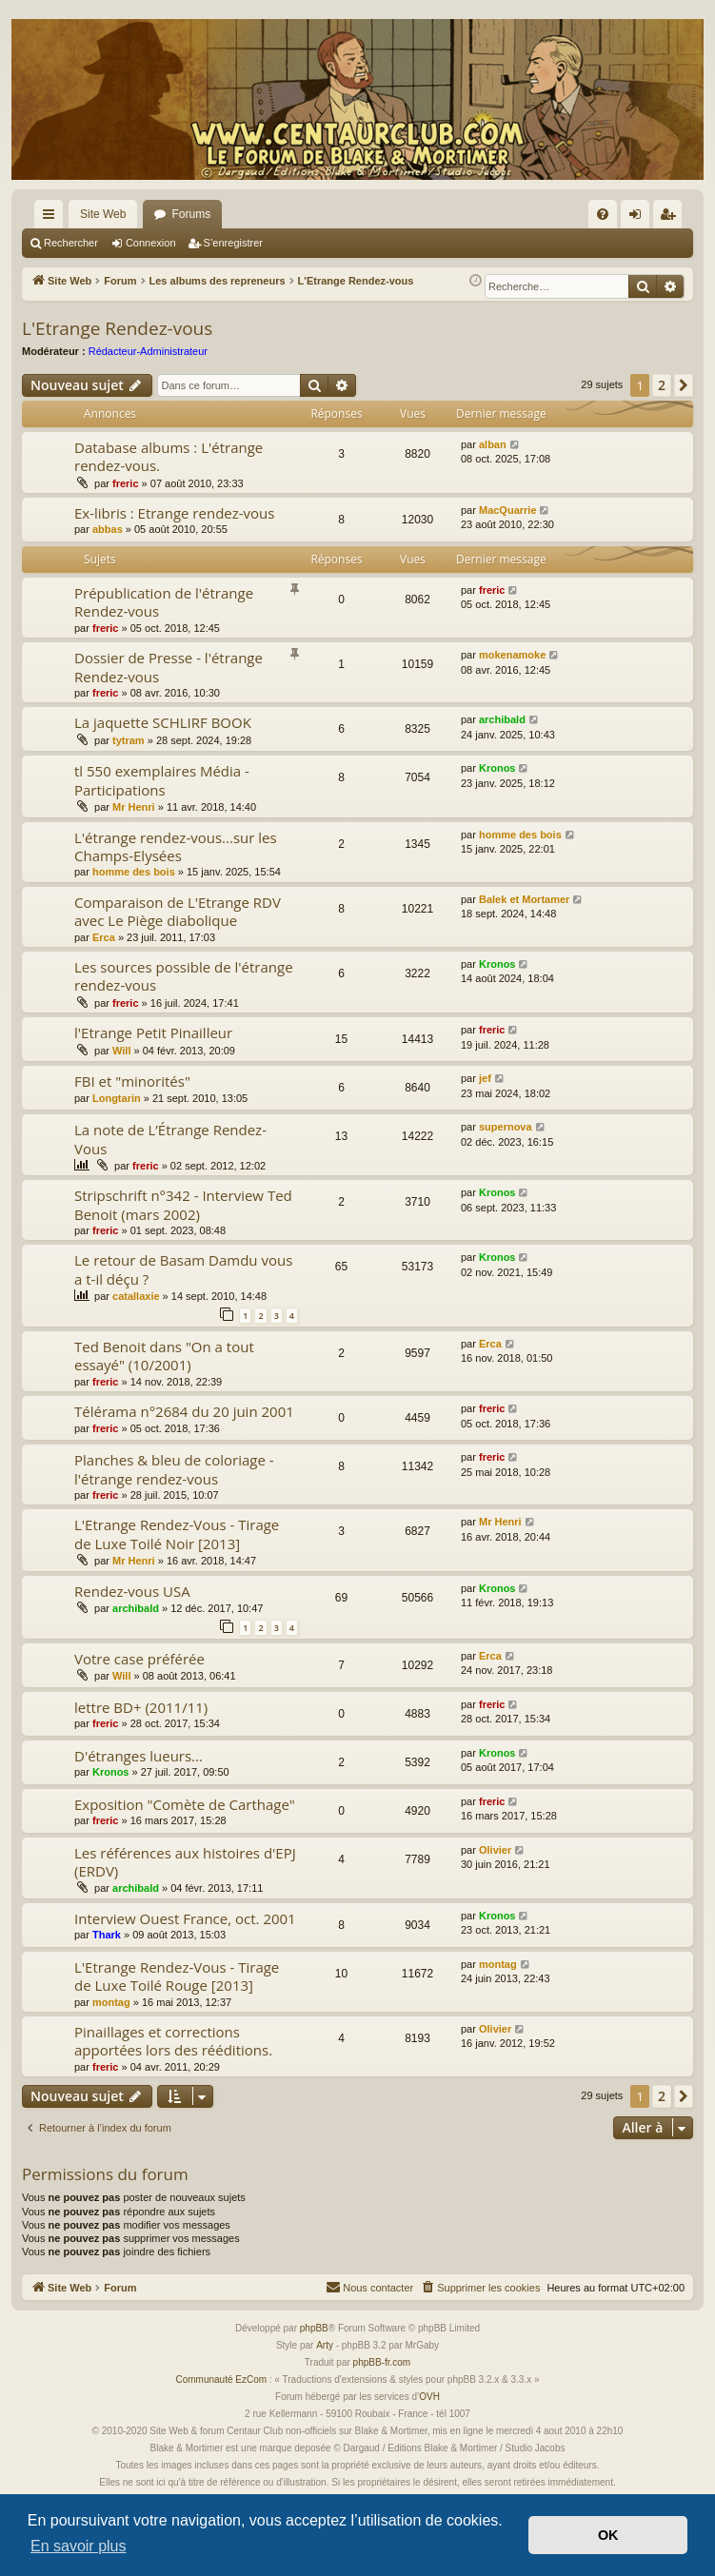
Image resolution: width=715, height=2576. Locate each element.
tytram (128, 740)
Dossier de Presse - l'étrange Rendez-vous (168, 666)
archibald (502, 719)
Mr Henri (133, 807)
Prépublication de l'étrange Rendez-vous (163, 601)
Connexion (151, 242)
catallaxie (136, 1296)
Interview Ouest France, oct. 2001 (185, 1918)
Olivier (495, 1850)
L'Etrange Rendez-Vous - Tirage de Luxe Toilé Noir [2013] (176, 1533)
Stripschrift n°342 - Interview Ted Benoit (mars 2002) (183, 1204)
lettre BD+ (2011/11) (141, 1707)
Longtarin (116, 1098)
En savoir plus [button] (78, 2546)
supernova (505, 1126)
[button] (683, 385)
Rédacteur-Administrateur (148, 351)
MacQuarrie (508, 510)
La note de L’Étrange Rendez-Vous (170, 1138)
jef (485, 1078)
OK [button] (608, 2535)
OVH (429, 2396)
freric (125, 483)
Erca (103, 937)
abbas (107, 529)
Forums (190, 214)
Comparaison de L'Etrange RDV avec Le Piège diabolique (177, 911)
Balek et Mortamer (524, 899)
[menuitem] (602, 214)
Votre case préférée (139, 1658)
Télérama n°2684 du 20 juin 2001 (184, 1411)
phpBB (314, 2328)
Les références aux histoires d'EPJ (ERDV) (185, 1861)
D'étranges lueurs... (138, 1755)
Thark (106, 1934)
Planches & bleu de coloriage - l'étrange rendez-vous (174, 1468)
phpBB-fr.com (382, 2362)
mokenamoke (512, 654)
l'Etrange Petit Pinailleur (153, 1032)
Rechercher (71, 242)
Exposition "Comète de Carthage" (184, 1804)
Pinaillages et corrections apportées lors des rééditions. (173, 2040)
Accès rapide (52, 217)
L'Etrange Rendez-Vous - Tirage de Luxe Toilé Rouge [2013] (176, 1976)
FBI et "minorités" (132, 1081)
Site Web (103, 214)
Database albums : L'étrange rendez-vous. (168, 456)
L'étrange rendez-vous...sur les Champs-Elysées (175, 846)
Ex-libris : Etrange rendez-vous (174, 512)
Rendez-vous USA (132, 1591)
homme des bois (133, 871)
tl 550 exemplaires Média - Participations (161, 779)
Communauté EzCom (221, 2379)
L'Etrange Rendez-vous (117, 328)
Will (121, 1050)
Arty (324, 2345)
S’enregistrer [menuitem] (672, 217)
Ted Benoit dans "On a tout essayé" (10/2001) (164, 1355)
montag (111, 2002)
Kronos (497, 768)
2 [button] (661, 385)
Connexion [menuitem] (639, 217)
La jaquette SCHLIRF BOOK (162, 722)
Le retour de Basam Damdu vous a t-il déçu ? (183, 1269)
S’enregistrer (233, 242)
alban (492, 444)
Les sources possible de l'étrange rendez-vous (183, 975)
